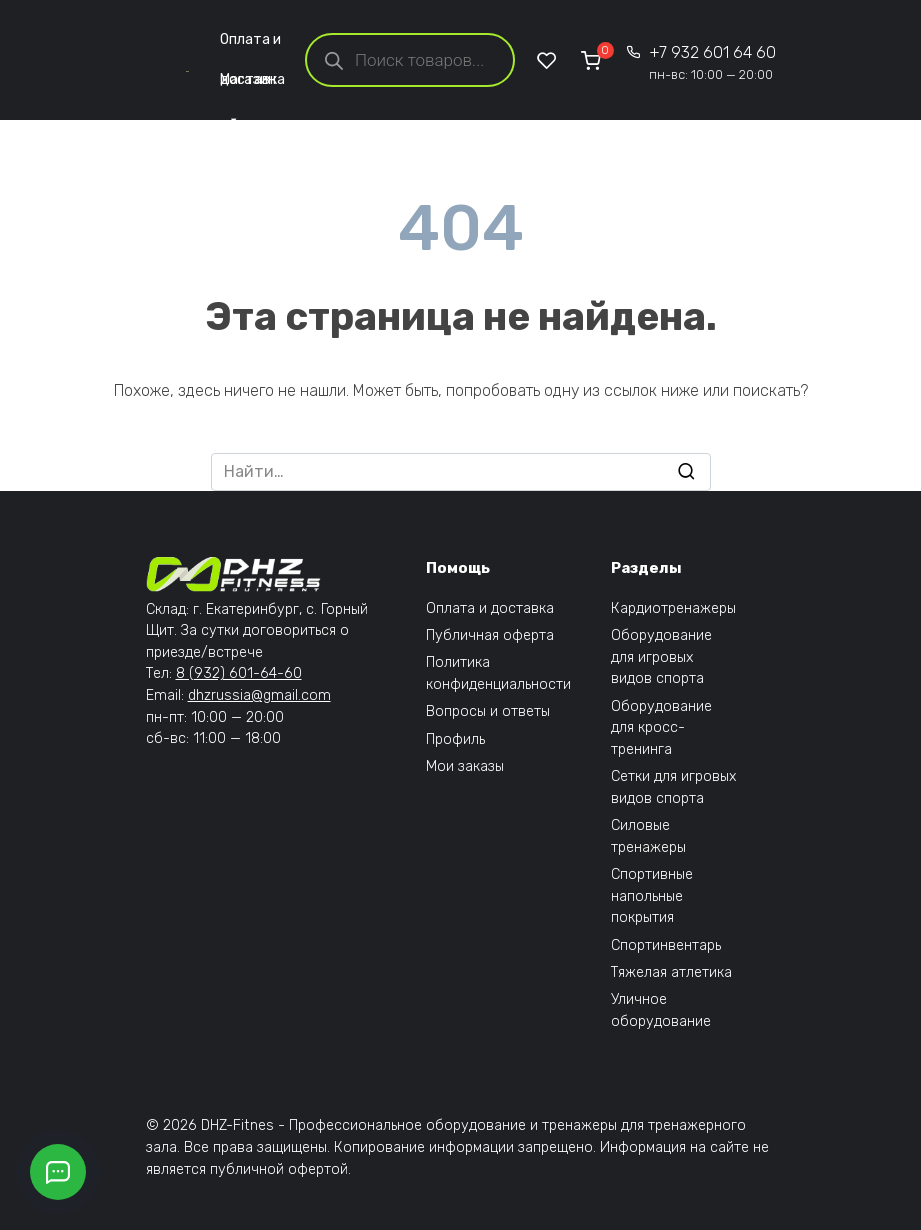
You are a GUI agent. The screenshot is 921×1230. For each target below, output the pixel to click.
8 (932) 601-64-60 (239, 673)
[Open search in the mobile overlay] (410, 60)
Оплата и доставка (252, 45)
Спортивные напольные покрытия (652, 896)
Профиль (455, 739)
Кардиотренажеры (673, 608)
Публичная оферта (490, 635)
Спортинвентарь (666, 945)
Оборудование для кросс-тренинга (661, 728)
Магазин (248, 85)
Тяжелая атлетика (671, 972)
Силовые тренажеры (648, 836)
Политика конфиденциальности (498, 673)
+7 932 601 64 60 (712, 62)
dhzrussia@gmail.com (259, 695)
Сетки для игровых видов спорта (673, 787)
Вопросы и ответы (488, 711)
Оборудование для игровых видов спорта (661, 657)
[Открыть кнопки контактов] (58, 1172)
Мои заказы (465, 766)
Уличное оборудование (661, 1010)
